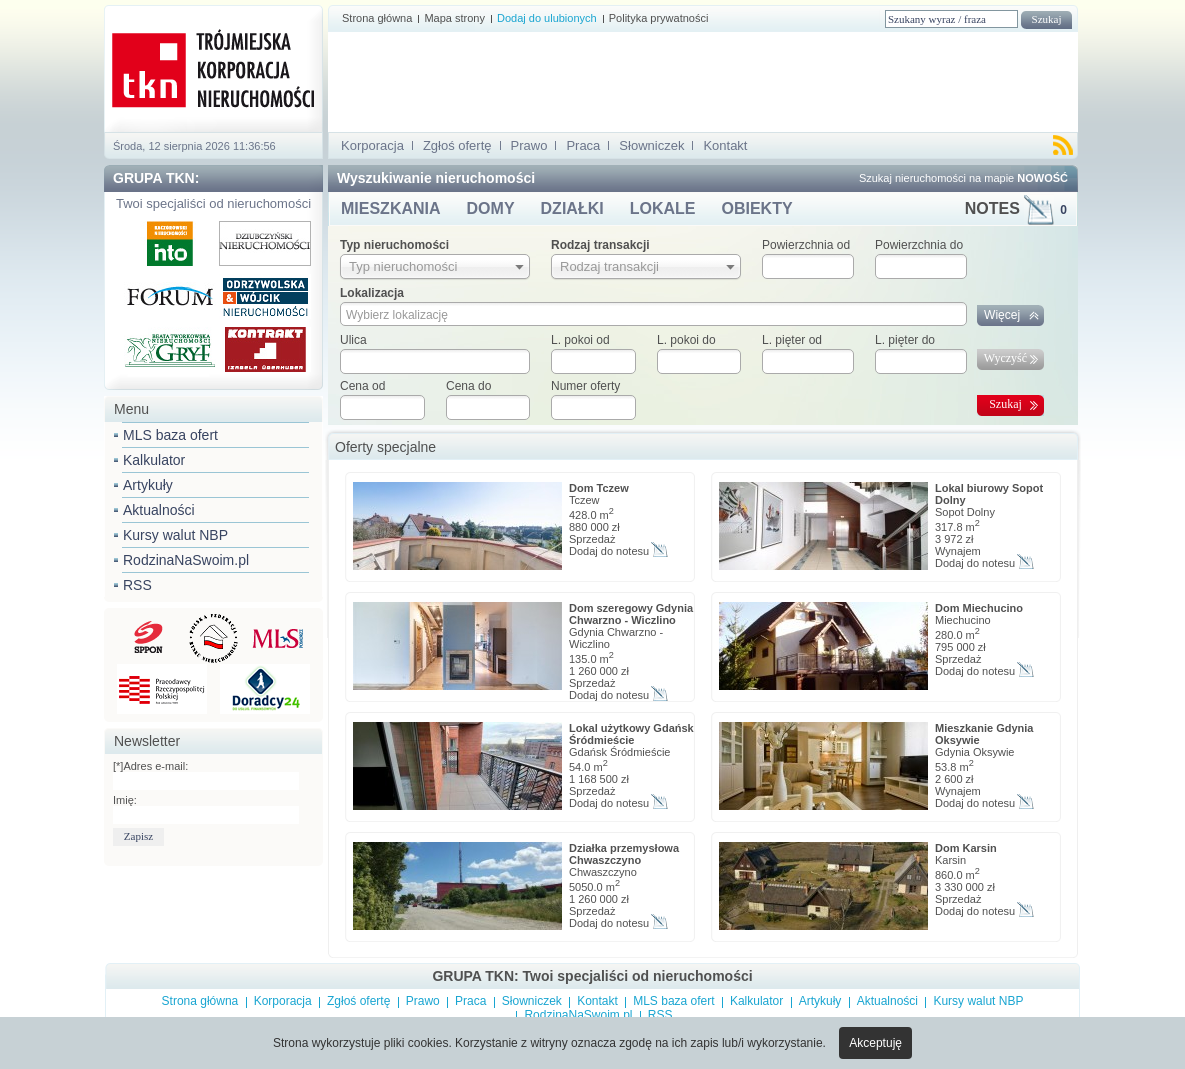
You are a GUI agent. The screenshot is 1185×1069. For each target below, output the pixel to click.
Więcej (1002, 315)
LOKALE (663, 208)
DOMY (491, 208)
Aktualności (159, 510)
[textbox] (435, 361)
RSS (137, 585)
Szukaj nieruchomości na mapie (963, 178)
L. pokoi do (686, 340)
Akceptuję (875, 1043)
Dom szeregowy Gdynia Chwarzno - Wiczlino (631, 614)
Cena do (468, 386)
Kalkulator (154, 460)
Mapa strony (454, 18)
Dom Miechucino (979, 608)
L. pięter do (905, 340)
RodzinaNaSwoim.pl (186, 560)
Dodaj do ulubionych (547, 18)
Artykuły (148, 485)
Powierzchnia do (919, 245)
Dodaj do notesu (609, 551)
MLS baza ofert (170, 435)
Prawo (529, 145)
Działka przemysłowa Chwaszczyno (624, 854)
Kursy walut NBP (175, 535)
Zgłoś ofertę (457, 145)
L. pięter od (792, 340)
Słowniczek (651, 145)
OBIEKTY (756, 208)
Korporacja (372, 145)
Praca (583, 145)
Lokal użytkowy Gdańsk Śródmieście (631, 734)
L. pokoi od (580, 340)
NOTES (1016, 208)
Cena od (362, 386)
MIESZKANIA (391, 208)
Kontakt (725, 145)
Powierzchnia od (806, 245)
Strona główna (377, 18)
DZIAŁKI (572, 208)
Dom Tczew (599, 488)
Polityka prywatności (659, 18)
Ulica (353, 340)
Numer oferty (585, 386)
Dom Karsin (966, 848)
